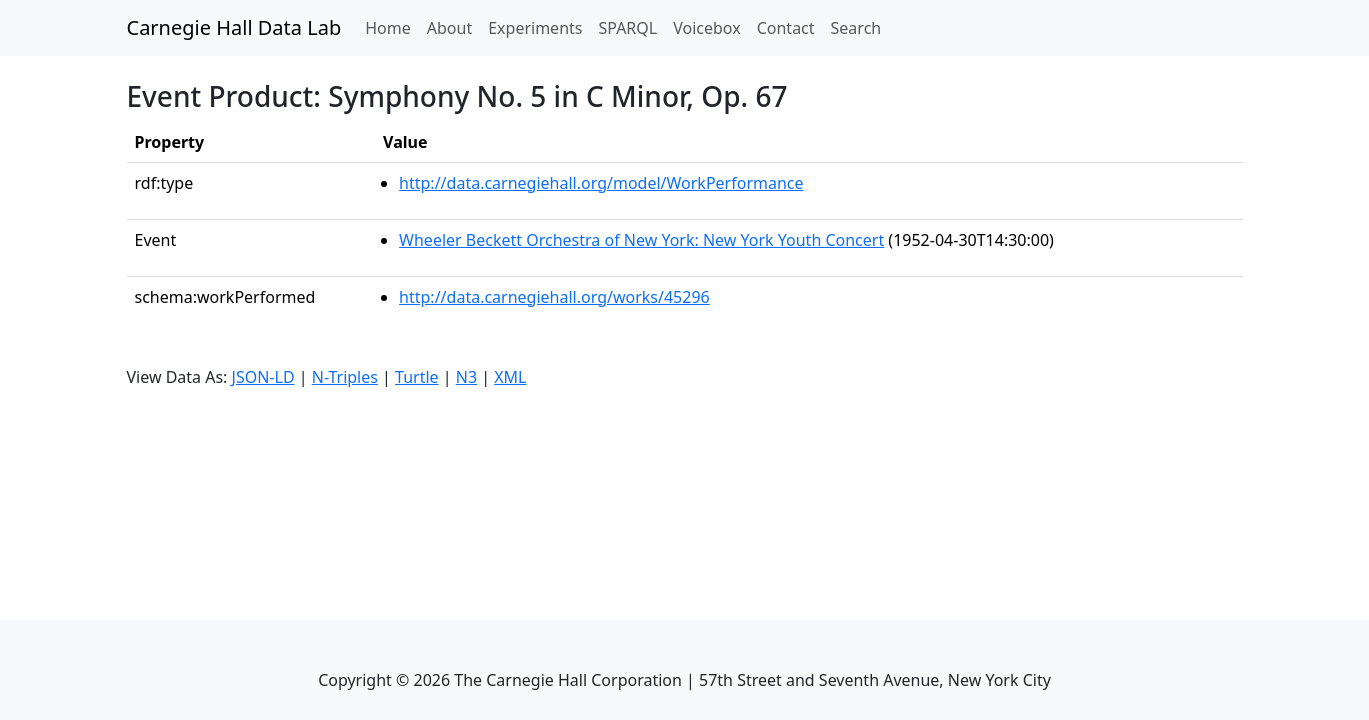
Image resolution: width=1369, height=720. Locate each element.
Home (392, 27)
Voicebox (706, 28)
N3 (466, 377)
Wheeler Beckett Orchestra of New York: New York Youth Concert (641, 240)
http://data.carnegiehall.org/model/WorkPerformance (601, 183)
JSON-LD (263, 377)
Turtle (417, 377)
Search (856, 28)
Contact (786, 28)
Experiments (535, 28)
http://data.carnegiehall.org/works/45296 (554, 297)
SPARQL (627, 28)
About (449, 28)
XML (510, 377)
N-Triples (345, 377)
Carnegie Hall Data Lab (234, 27)
